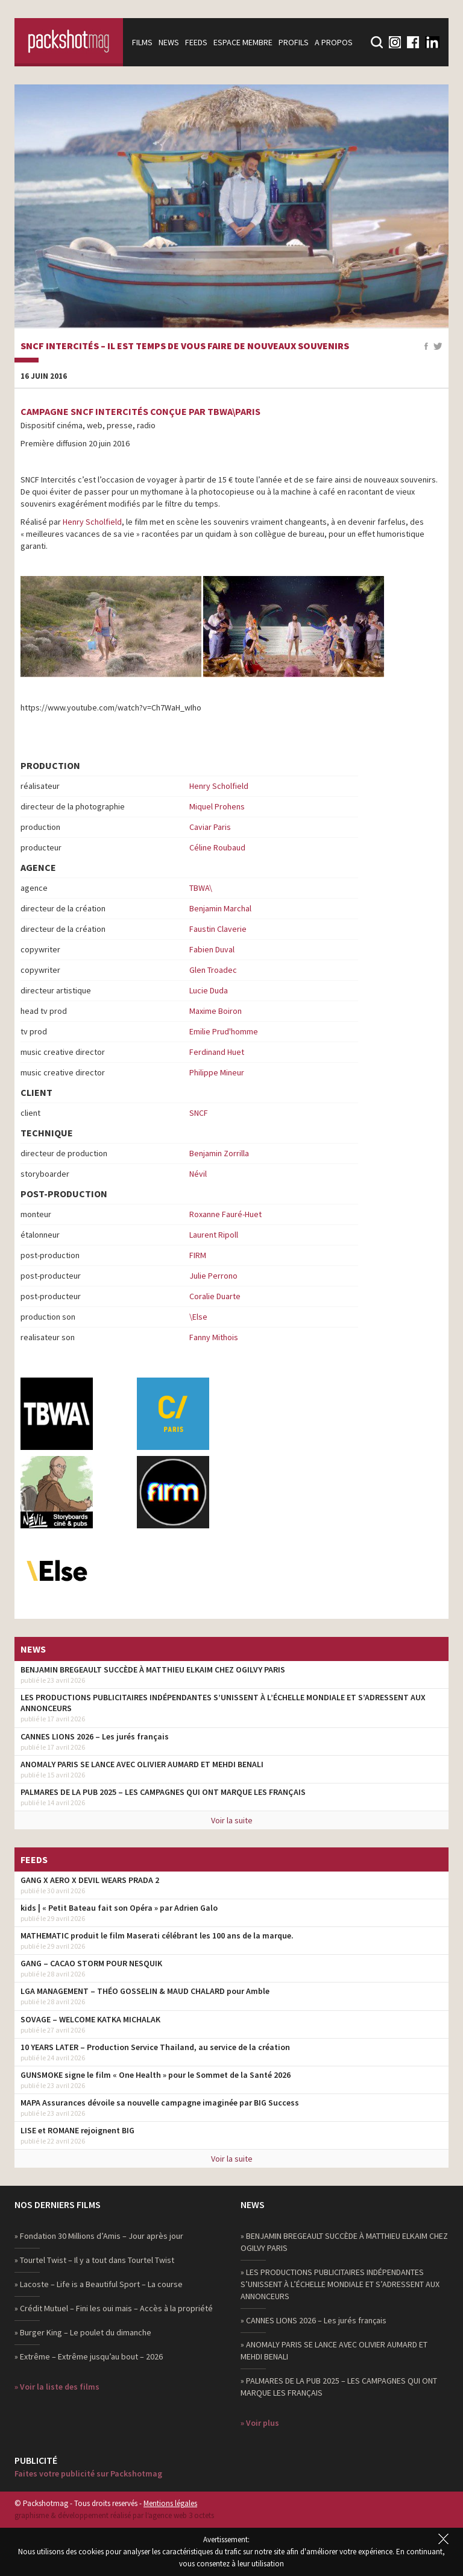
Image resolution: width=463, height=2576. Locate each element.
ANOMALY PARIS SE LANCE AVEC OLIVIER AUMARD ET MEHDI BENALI (141, 1764)
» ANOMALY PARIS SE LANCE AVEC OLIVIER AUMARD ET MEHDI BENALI (334, 2350)
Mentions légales (170, 2503)
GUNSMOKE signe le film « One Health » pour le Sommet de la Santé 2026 (155, 2074)
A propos (334, 42)
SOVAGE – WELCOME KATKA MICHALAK (90, 2019)
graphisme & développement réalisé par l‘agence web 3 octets (114, 2515)
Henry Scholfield (92, 521)
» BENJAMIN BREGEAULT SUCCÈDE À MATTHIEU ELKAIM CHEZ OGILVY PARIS (344, 2241)
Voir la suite (232, 1820)
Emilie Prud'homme (223, 1031)
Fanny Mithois (213, 1337)
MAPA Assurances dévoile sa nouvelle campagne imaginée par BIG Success (159, 2102)
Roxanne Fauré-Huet (225, 1214)
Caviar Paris (210, 826)
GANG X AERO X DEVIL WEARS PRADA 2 (89, 1880)
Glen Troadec (213, 969)
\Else (198, 1316)
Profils (294, 42)
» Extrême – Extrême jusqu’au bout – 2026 (88, 2356)
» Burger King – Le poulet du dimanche (82, 2332)
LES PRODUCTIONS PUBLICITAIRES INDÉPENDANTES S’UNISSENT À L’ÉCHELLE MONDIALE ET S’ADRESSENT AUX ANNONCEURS (223, 1703)
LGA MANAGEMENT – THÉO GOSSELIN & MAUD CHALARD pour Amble (144, 1991)
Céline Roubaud (217, 847)
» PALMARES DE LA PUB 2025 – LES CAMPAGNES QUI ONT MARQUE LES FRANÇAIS (339, 2386)
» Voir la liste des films (56, 2386)
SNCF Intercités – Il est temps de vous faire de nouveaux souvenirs (184, 346)
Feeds (196, 42)
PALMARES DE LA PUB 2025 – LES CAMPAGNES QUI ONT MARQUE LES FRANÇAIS (163, 1791)
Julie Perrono (213, 1275)
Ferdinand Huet (216, 1051)
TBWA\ (200, 887)
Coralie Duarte (215, 1296)
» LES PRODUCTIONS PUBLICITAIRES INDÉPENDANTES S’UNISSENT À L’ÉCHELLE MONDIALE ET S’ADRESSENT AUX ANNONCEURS (340, 2284)
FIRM (197, 1255)
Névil (198, 1173)
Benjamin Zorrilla (219, 1153)
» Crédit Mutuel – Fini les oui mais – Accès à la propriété (113, 2308)
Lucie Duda (208, 990)
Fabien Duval (212, 949)
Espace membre (242, 42)
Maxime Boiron (215, 1010)
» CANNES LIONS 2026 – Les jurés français (313, 2320)
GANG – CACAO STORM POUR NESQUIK (91, 1963)
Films (142, 42)
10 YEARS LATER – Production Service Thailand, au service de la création (155, 2047)
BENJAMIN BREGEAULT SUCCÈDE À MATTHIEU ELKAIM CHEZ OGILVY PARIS (152, 1669)
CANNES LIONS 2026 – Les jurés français (94, 1736)
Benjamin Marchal (220, 908)
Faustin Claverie (218, 928)
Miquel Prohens (217, 806)
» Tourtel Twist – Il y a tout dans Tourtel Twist (94, 2260)
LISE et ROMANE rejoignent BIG (77, 2130)
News (169, 42)
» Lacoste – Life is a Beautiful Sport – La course (98, 2284)
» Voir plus (260, 2422)
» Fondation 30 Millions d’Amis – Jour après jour (98, 2235)
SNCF (198, 1112)
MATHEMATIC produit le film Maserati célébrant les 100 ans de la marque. (157, 1935)
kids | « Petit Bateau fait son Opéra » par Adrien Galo (119, 1907)
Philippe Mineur (216, 1072)
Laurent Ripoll (213, 1234)
